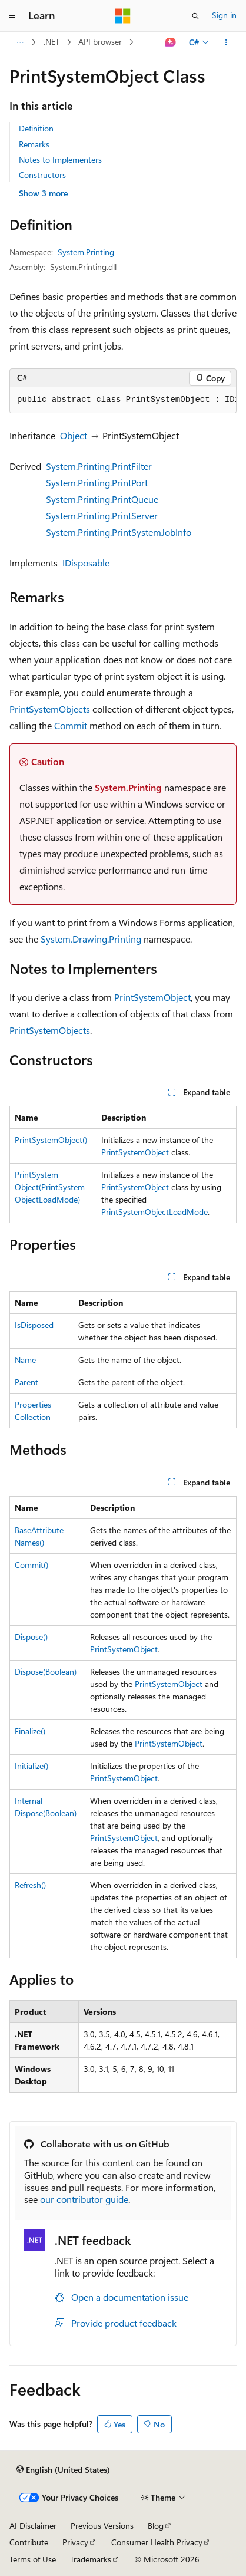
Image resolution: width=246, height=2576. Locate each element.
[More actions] (226, 42)
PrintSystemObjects (49, 709)
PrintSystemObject (152, 997)
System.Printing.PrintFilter (99, 466)
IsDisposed (34, 1324)
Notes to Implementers (60, 159)
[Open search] (195, 16)
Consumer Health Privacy (156, 2542)
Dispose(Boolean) (46, 1671)
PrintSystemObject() (51, 1139)
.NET (51, 41)
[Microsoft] (123, 16)
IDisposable (85, 562)
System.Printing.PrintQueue (102, 499)
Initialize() (31, 1765)
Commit (70, 725)
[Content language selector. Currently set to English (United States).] (63, 2469)
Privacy (75, 2542)
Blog (156, 2525)
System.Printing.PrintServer (102, 515)
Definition (36, 128)
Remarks (34, 144)
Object (73, 435)
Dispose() (31, 1636)
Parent (26, 1382)
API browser (100, 41)
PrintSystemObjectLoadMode (154, 1211)
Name (25, 1359)
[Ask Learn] (170, 42)
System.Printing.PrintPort (97, 482)
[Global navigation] (12, 16)
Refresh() (30, 1884)
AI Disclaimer (32, 2525)
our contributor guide (84, 2199)
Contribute (28, 2542)
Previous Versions (102, 2525)
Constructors (42, 174)
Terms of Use (32, 2559)
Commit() (31, 1564)
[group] (123, 400)
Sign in (224, 15)
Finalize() (30, 1731)
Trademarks (90, 2559)
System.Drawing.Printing (91, 939)
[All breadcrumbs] (19, 42)
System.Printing (86, 252)
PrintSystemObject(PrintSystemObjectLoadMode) (50, 1187)
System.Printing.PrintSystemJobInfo (118, 532)
